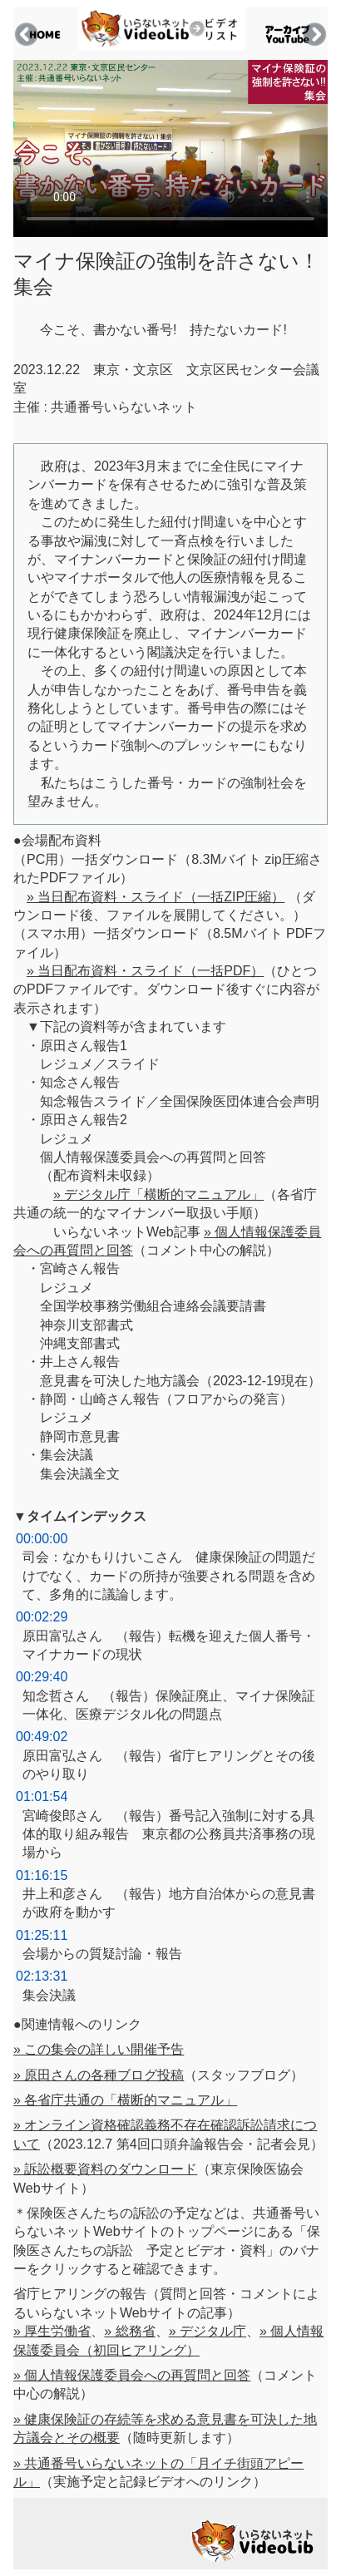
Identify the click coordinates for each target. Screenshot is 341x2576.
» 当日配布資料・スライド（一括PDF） (145, 971)
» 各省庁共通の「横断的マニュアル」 (125, 2100)
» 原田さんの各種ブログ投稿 (98, 2075)
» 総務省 (129, 2331)
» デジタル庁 (207, 2331)
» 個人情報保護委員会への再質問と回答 (131, 2375)
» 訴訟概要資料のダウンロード (105, 2169)
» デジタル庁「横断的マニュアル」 (158, 1194)
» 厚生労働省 (52, 2331)
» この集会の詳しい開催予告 (98, 2049)
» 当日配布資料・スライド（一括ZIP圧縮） (155, 897)
